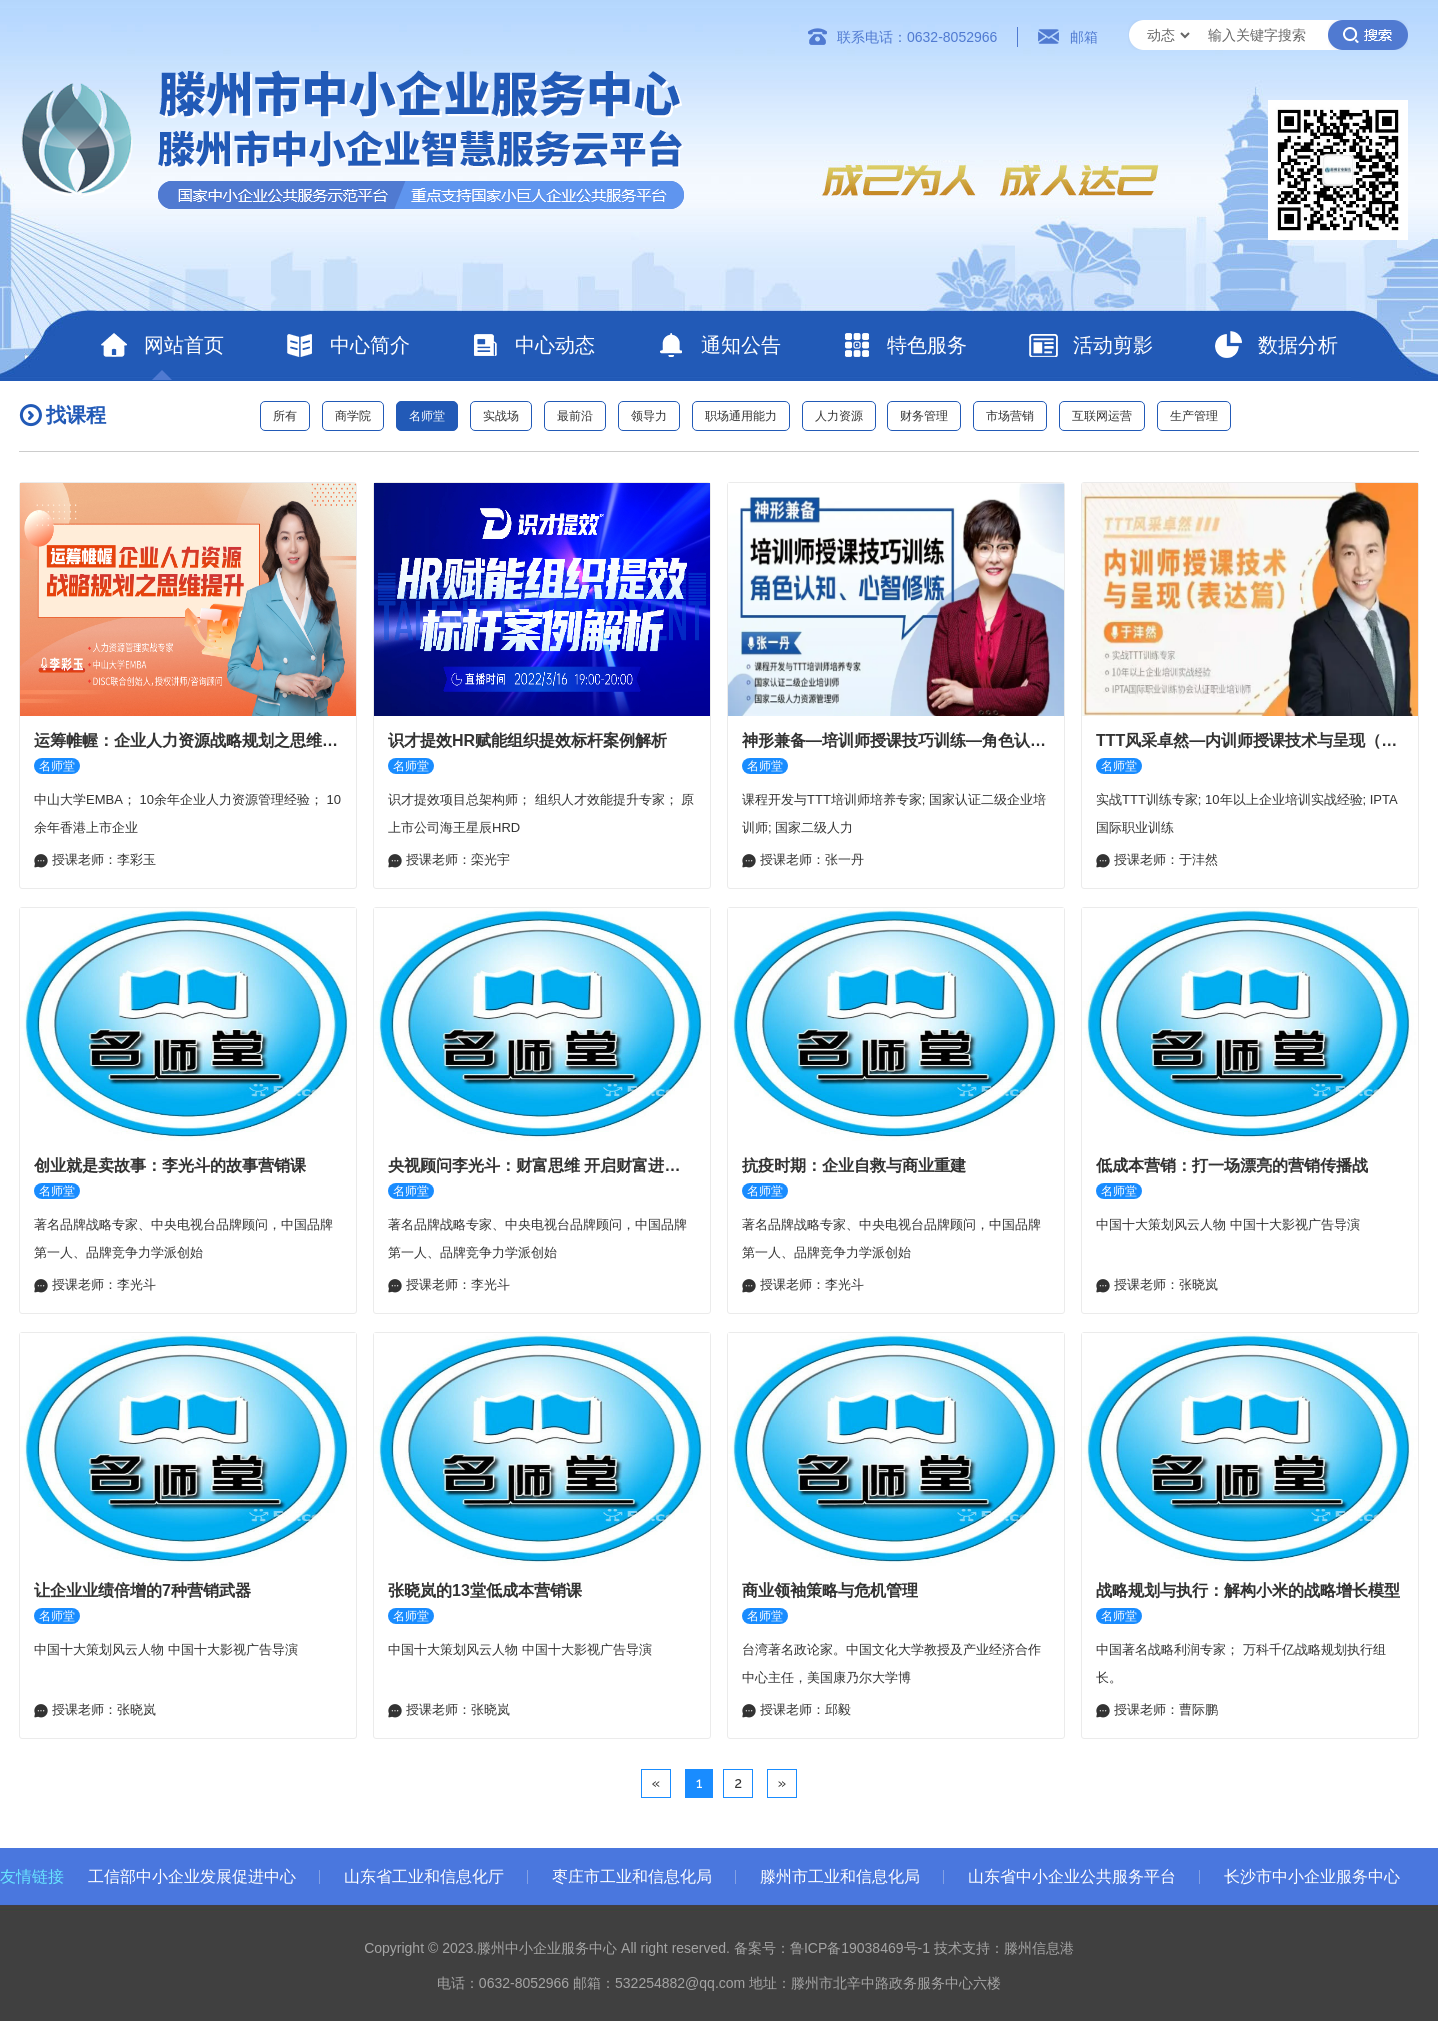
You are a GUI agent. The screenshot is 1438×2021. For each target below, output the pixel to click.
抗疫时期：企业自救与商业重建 (854, 1165)
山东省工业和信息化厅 (424, 1876)
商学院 (353, 416)
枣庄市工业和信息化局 (632, 1876)
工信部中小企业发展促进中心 (192, 1876)
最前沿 (575, 416)
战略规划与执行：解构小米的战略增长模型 (1248, 1590)
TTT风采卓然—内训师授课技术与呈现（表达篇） (1250, 740)
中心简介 (347, 345)
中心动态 (532, 345)
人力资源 (839, 416)
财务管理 (924, 416)
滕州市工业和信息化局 (840, 1876)
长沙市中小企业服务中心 (1312, 1876)
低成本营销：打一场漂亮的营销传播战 (1232, 1165)
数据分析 (1275, 345)
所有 (285, 416)
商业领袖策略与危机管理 (830, 1590)
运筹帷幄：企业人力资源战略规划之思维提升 (188, 740)
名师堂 (427, 416)
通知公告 (718, 345)
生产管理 (1194, 416)
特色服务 (904, 345)
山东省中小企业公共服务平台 (1072, 1876)
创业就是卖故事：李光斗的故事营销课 (170, 1165)
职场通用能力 (741, 416)
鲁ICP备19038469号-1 (860, 1948)
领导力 (649, 416)
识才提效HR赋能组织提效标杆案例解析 (527, 740)
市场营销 (1010, 416)
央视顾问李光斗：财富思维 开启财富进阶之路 (542, 1165)
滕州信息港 (1039, 1948)
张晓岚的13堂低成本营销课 (485, 1590)
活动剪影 (1090, 345)
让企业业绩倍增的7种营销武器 (142, 1590)
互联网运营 (1102, 416)
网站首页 (161, 345)
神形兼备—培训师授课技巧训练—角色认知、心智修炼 (896, 740)
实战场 (501, 416)
